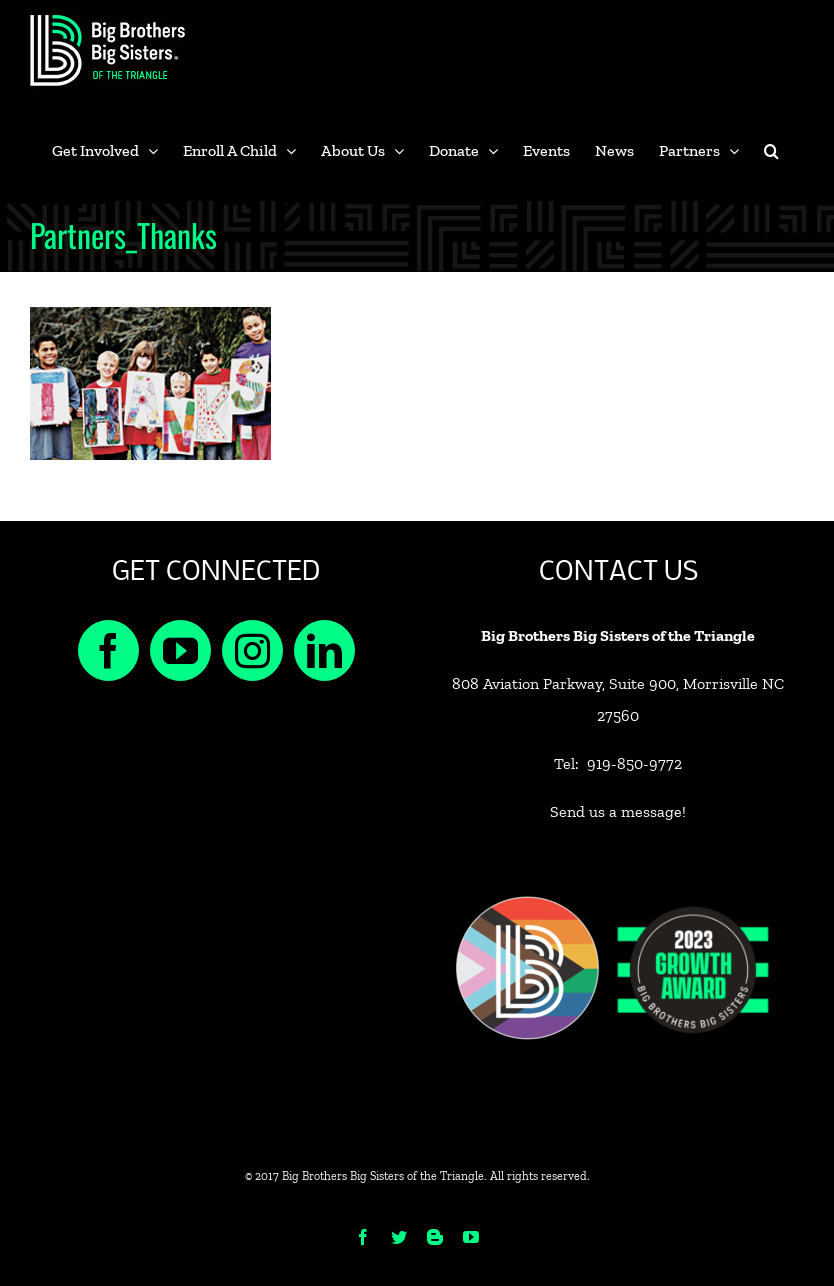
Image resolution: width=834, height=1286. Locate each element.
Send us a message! (618, 811)
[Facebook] (108, 650)
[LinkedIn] (324, 650)
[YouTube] (180, 650)
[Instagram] (252, 650)
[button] (771, 151)
